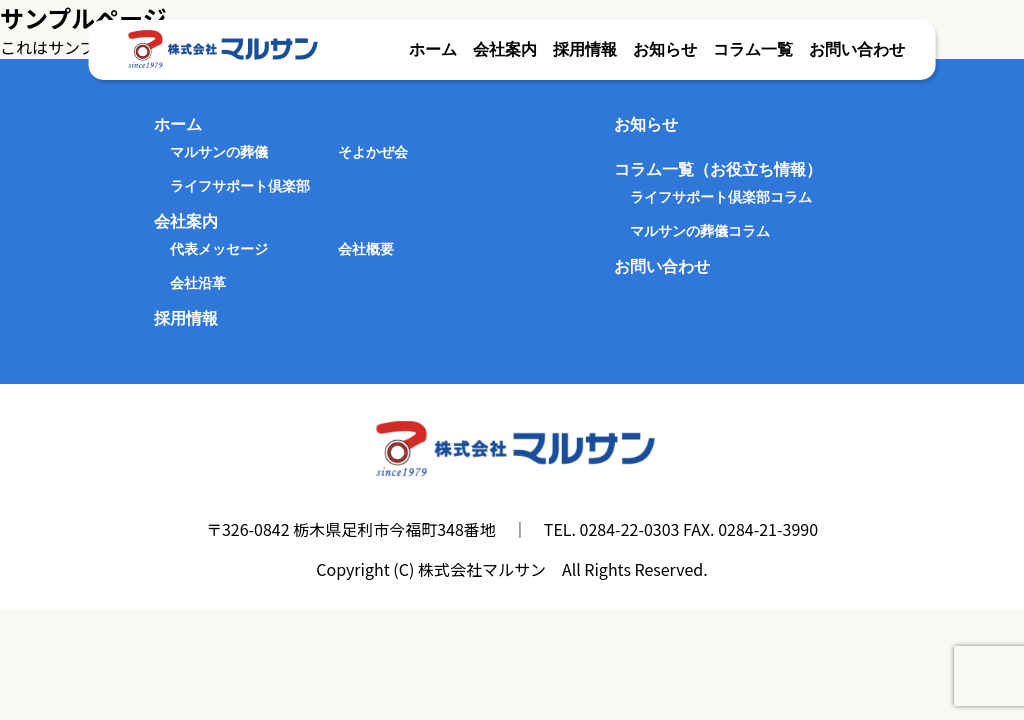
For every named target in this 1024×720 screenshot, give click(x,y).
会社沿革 (198, 283)
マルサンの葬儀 (219, 152)
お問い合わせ (857, 49)
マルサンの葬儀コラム (700, 231)
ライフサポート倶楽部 (240, 186)
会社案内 (505, 49)
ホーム (433, 49)
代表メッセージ (219, 249)
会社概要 (366, 249)
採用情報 (585, 49)
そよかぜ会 (373, 152)
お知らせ (665, 49)
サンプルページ (83, 17)
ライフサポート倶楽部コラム (721, 197)
